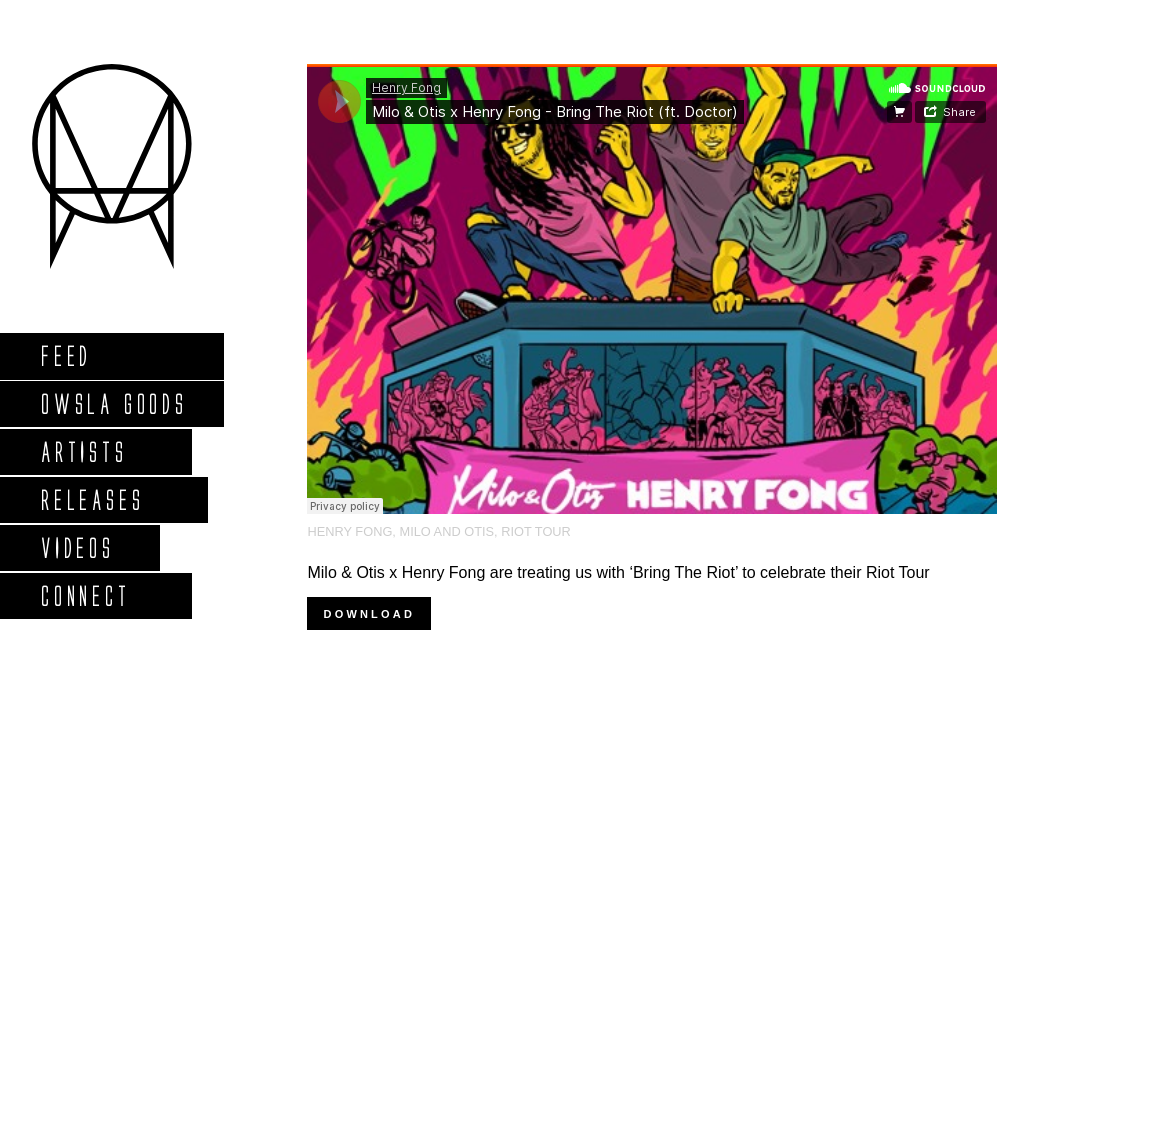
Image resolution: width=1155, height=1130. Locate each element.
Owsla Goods (113, 403)
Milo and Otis (446, 531)
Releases (91, 499)
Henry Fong (349, 531)
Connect (85, 595)
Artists (83, 451)
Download (369, 614)
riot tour (536, 531)
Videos (77, 547)
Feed (65, 355)
